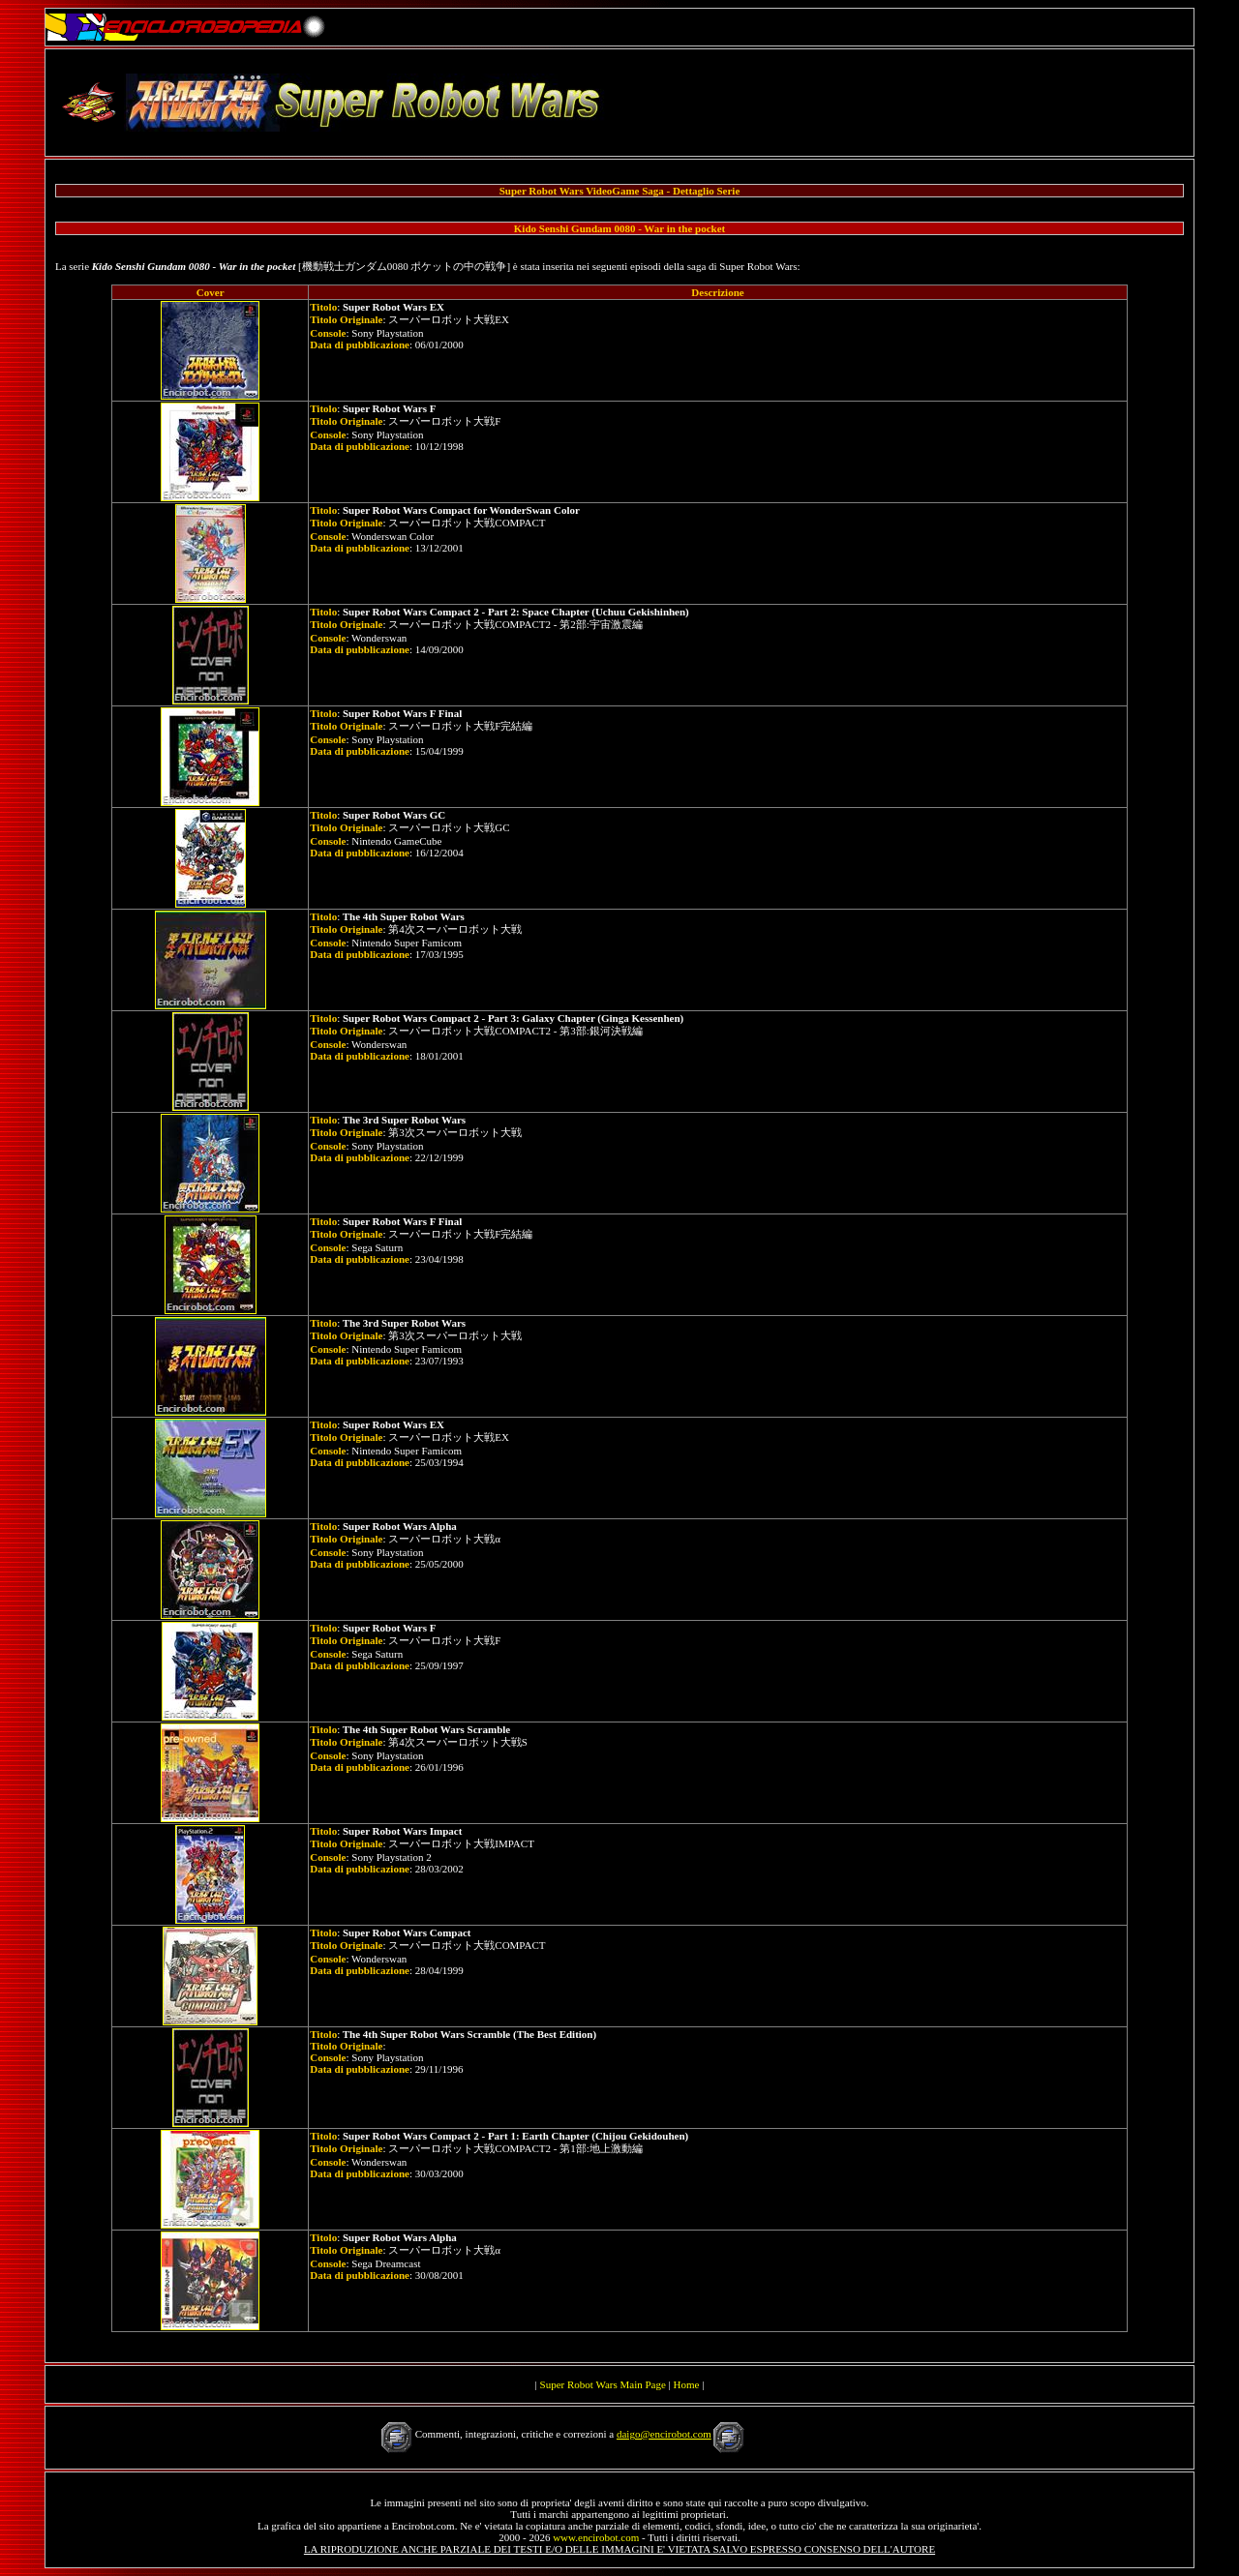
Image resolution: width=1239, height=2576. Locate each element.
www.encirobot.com (596, 2537)
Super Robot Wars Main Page (603, 2384)
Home (687, 2384)
